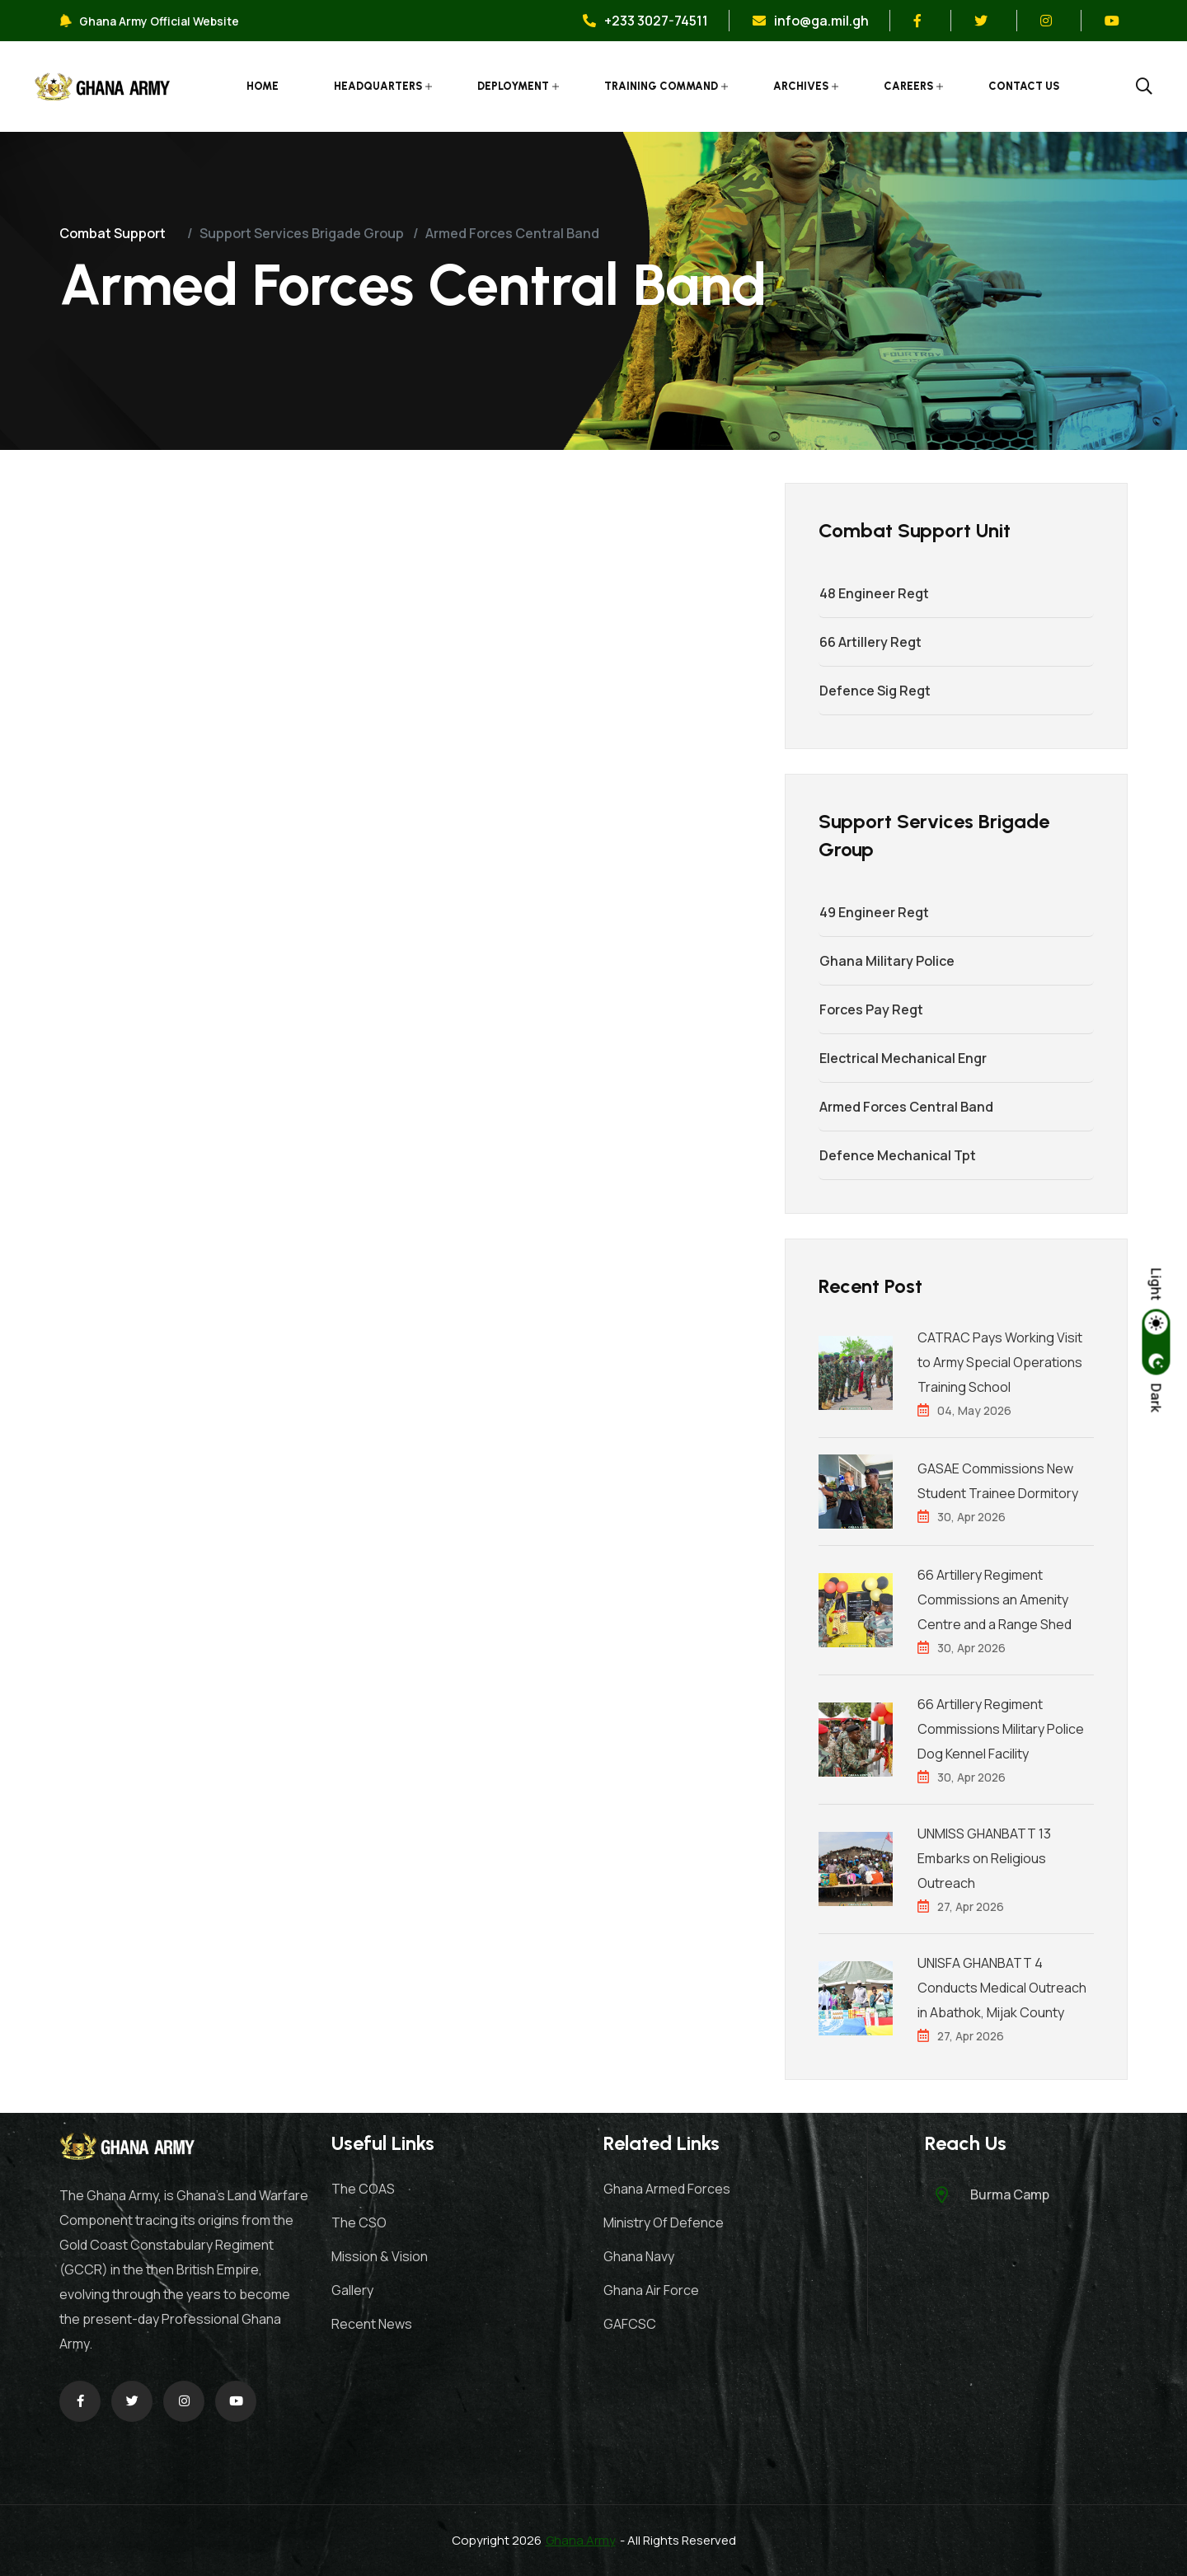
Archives (801, 86)
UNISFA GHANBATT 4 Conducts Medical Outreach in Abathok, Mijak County (1001, 1987)
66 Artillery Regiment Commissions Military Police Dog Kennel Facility (1000, 1729)
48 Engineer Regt (873, 593)
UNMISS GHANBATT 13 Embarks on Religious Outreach (984, 1858)
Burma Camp (1009, 2194)
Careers (909, 86)
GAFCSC (629, 2324)
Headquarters (379, 86)
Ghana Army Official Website (149, 21)
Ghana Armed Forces (666, 2189)
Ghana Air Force (651, 2290)
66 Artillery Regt (870, 642)
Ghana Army (581, 2540)
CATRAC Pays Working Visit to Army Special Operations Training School (999, 1362)
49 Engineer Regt (873, 912)
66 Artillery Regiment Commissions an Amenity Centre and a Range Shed (994, 1599)
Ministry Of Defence (663, 2222)
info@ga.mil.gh (811, 21)
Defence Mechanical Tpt (897, 1155)
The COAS (363, 2189)
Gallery (352, 2290)
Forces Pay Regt (870, 1009)
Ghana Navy (638, 2256)
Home (263, 86)
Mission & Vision (379, 2256)
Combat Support (112, 233)
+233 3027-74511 (645, 21)
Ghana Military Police (886, 961)
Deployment (514, 86)
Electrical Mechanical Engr (902, 1058)
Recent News (371, 2324)
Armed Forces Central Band (905, 1107)
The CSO (359, 2222)
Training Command (662, 86)
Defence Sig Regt (874, 690)
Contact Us (1024, 86)
